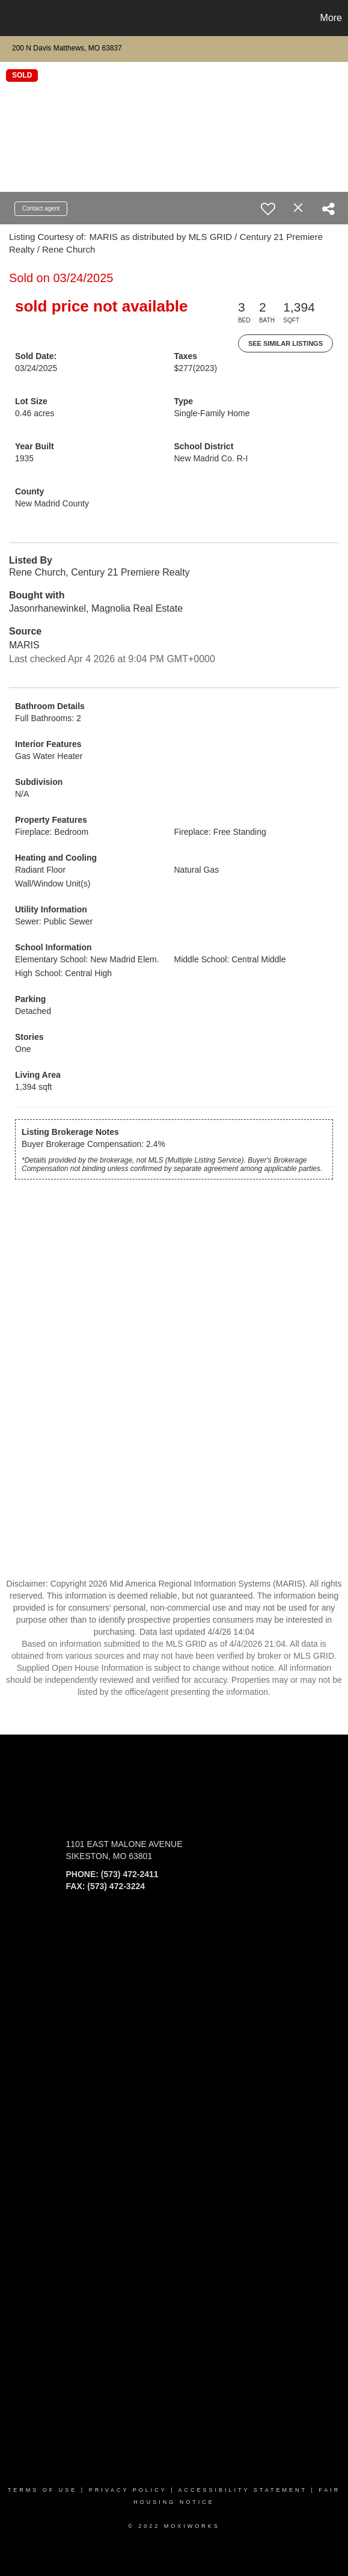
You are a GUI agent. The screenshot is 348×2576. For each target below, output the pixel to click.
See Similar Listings (285, 343)
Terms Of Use (43, 2490)
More (331, 18)
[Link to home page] (11, 18)
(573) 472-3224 (116, 1886)
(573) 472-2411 (130, 1874)
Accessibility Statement (243, 2490)
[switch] (268, 208)
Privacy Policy (128, 2490)
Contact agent (41, 208)
